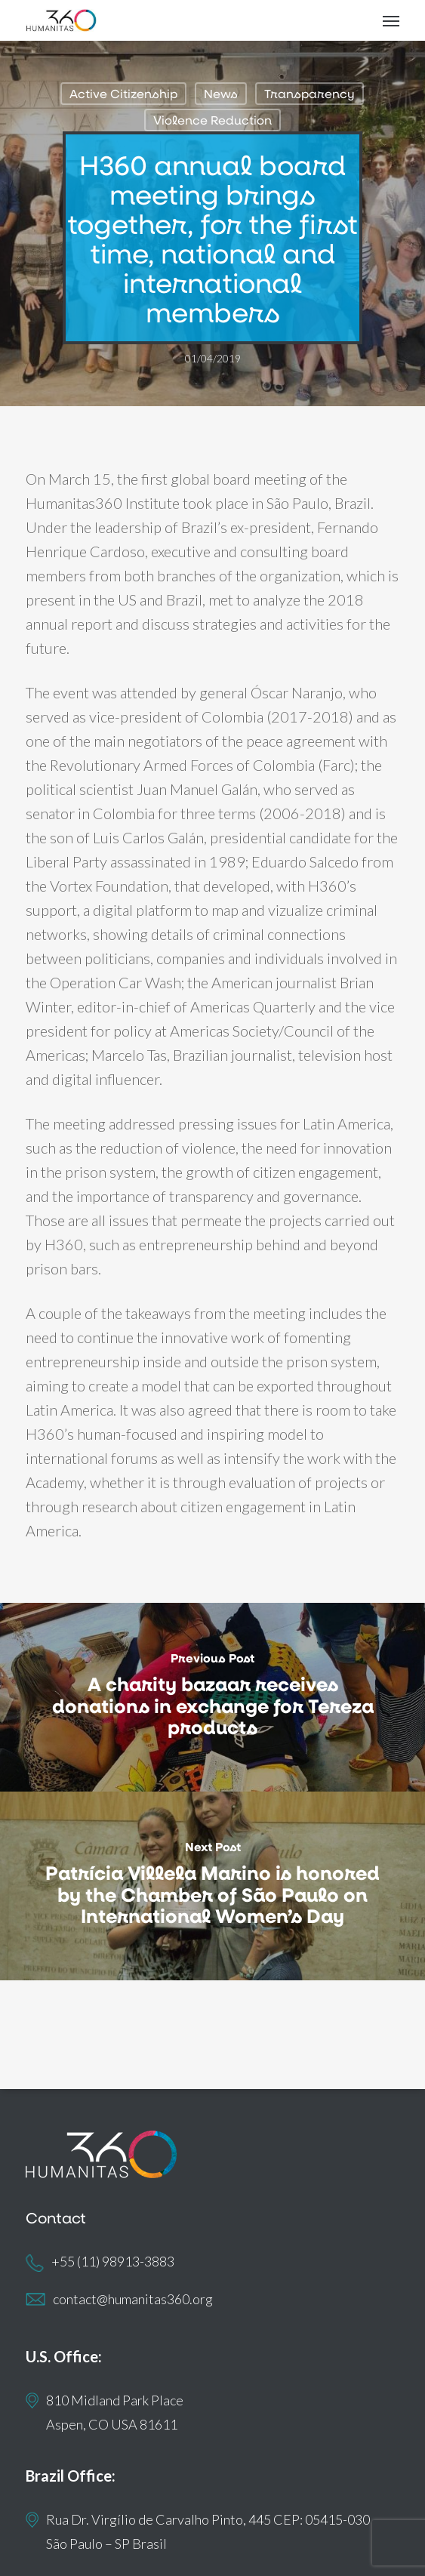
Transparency (309, 93)
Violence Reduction (212, 120)
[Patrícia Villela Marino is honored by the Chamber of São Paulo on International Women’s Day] (212, 1886)
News (221, 93)
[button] (391, 20)
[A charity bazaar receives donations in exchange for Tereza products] (212, 1697)
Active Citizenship (123, 93)
